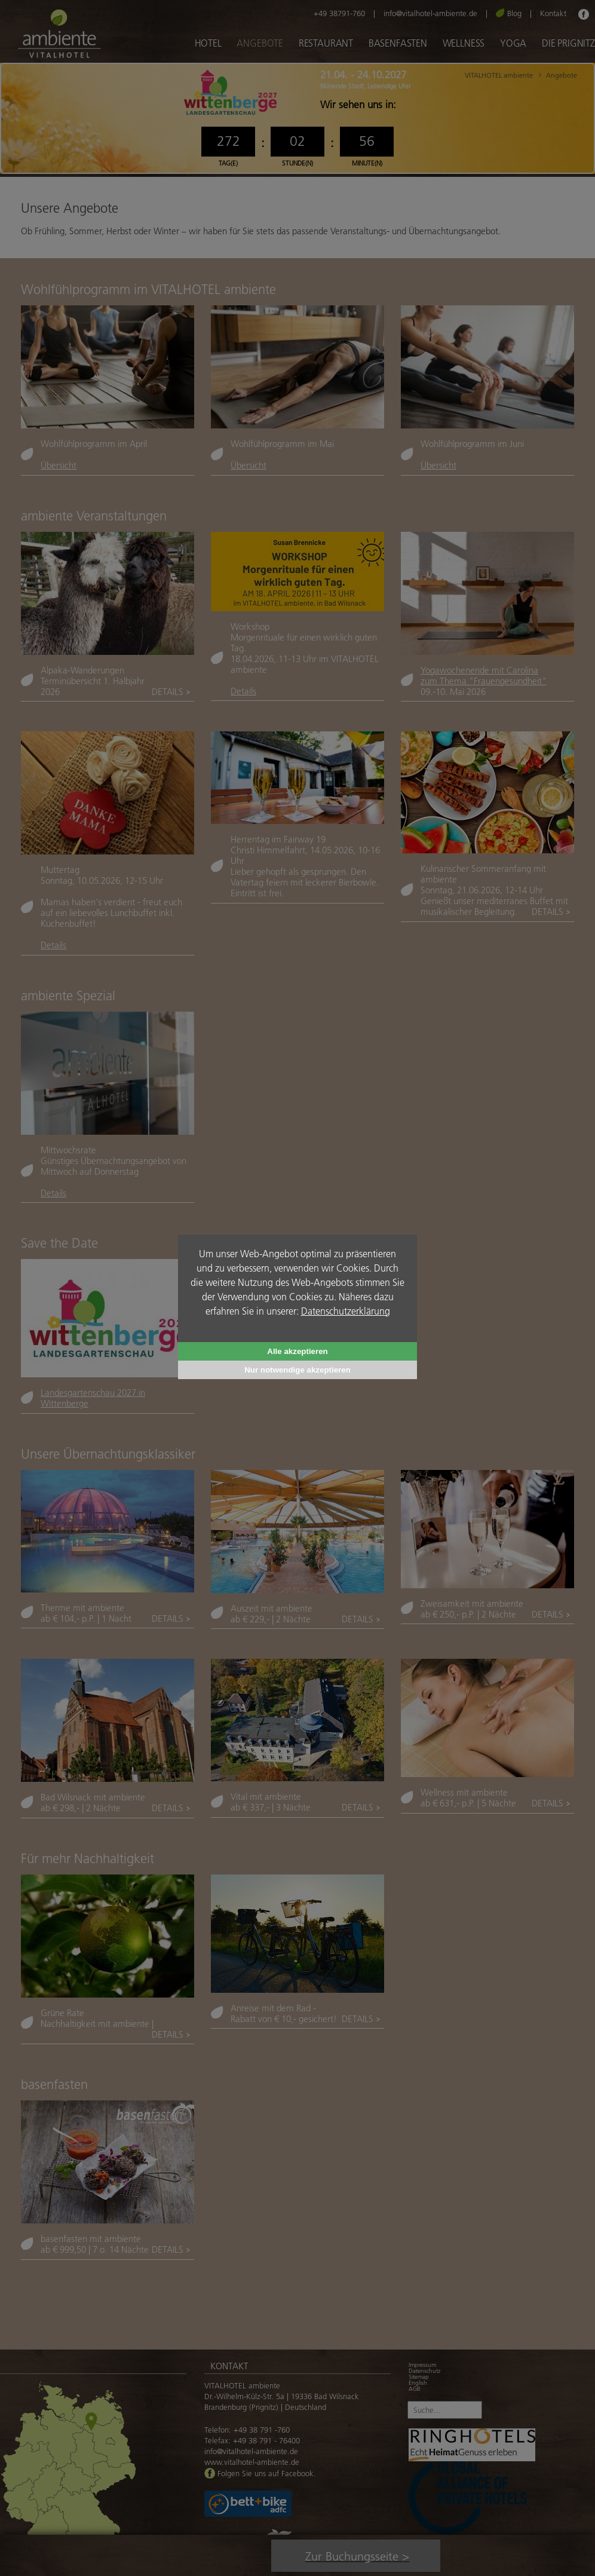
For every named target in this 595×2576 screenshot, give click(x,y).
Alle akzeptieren (297, 1351)
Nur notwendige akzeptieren (297, 1369)
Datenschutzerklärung (345, 1310)
